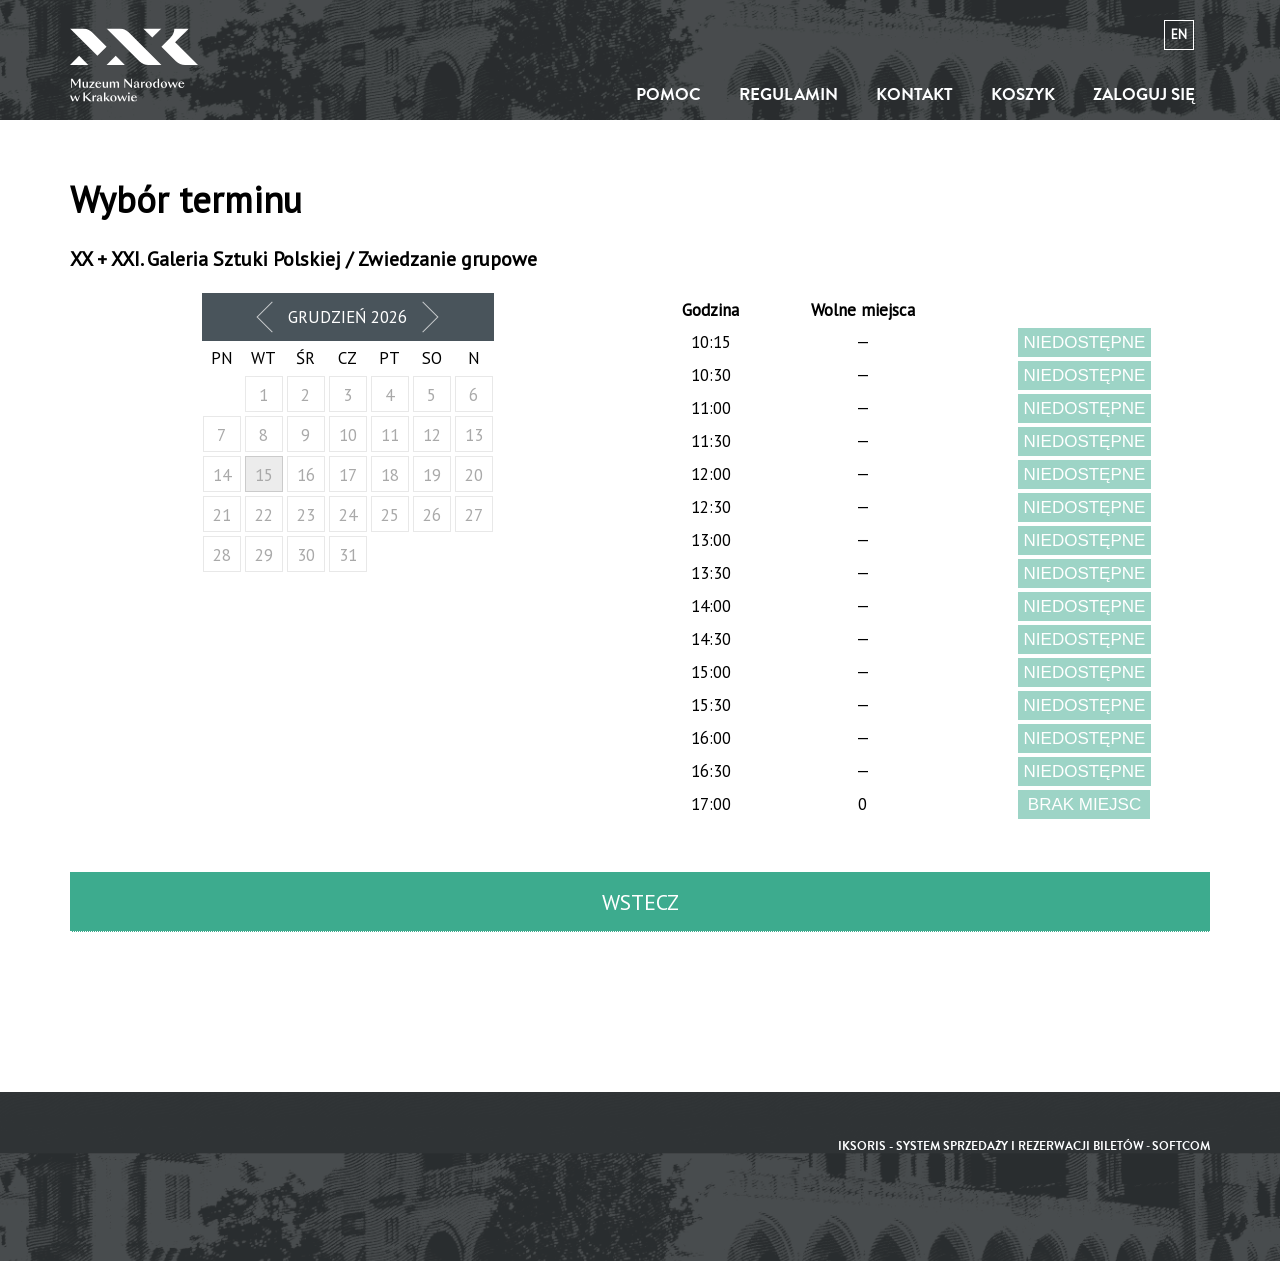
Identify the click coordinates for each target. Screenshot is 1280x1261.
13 (474, 435)
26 (432, 515)
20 (474, 475)
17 (348, 475)
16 (306, 475)
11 (390, 435)
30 (306, 555)
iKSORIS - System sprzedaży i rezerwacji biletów (991, 1146)
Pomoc (668, 94)
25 (390, 515)
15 (264, 475)
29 (264, 555)
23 (306, 515)
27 (474, 515)
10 (348, 435)
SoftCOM (1181, 1146)
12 (432, 435)
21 (222, 515)
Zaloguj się (1144, 94)
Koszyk (1023, 94)
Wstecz (640, 902)
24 (348, 515)
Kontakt (914, 94)
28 (222, 555)
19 (432, 475)
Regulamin (788, 94)
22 (264, 515)
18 (390, 475)
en (1179, 34)
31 (348, 555)
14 (222, 475)
